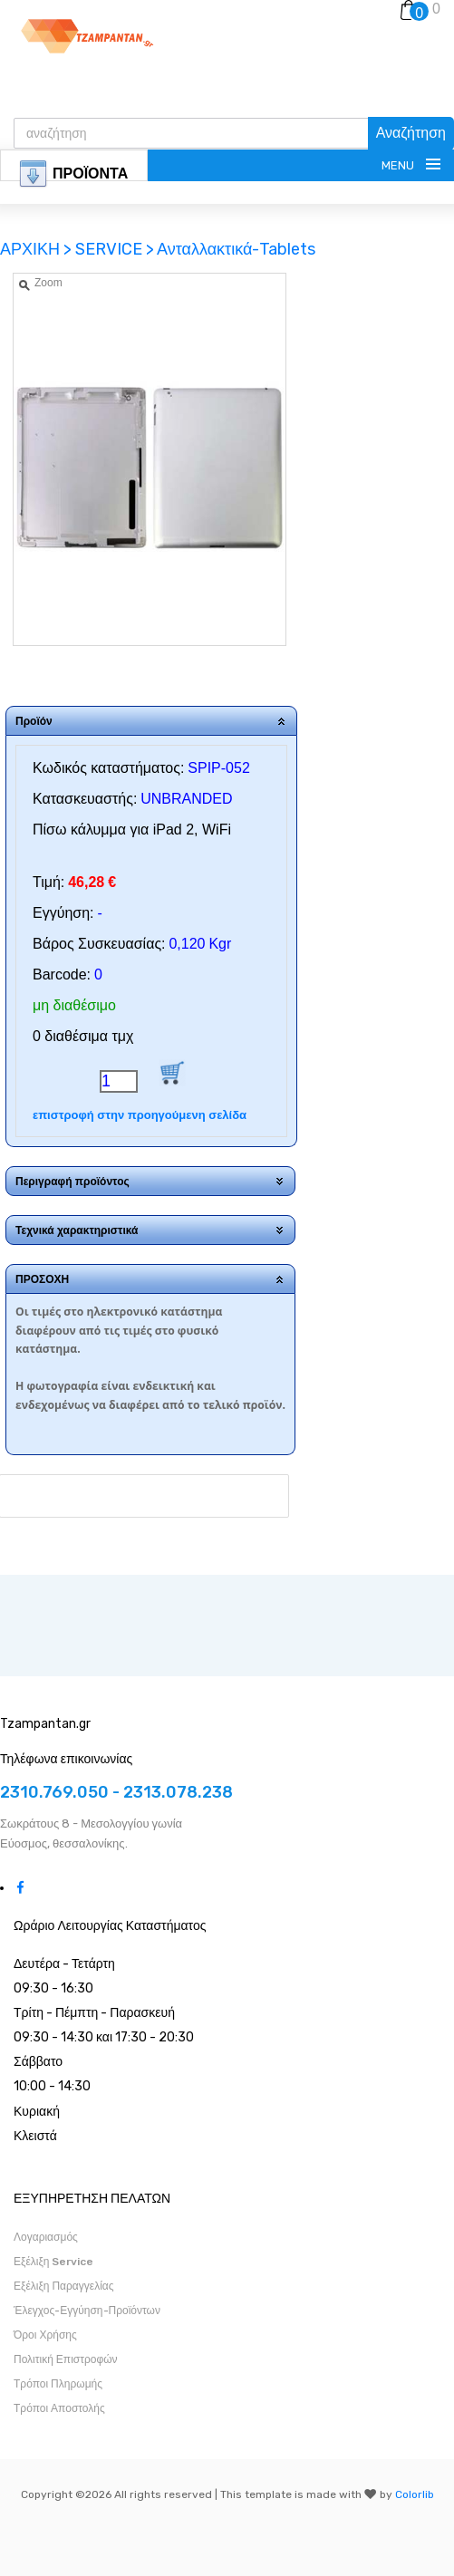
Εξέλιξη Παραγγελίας (64, 2286)
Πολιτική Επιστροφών (66, 2359)
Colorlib (414, 2494)
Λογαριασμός (46, 2237)
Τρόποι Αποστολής (59, 2408)
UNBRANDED (186, 798)
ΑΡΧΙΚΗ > (37, 249)
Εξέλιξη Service (53, 2261)
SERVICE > (114, 249)
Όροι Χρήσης (45, 2335)
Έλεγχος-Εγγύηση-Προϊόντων (87, 2310)
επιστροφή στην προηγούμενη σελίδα (139, 1115)
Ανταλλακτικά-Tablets (236, 249)
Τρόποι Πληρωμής (58, 2384)
